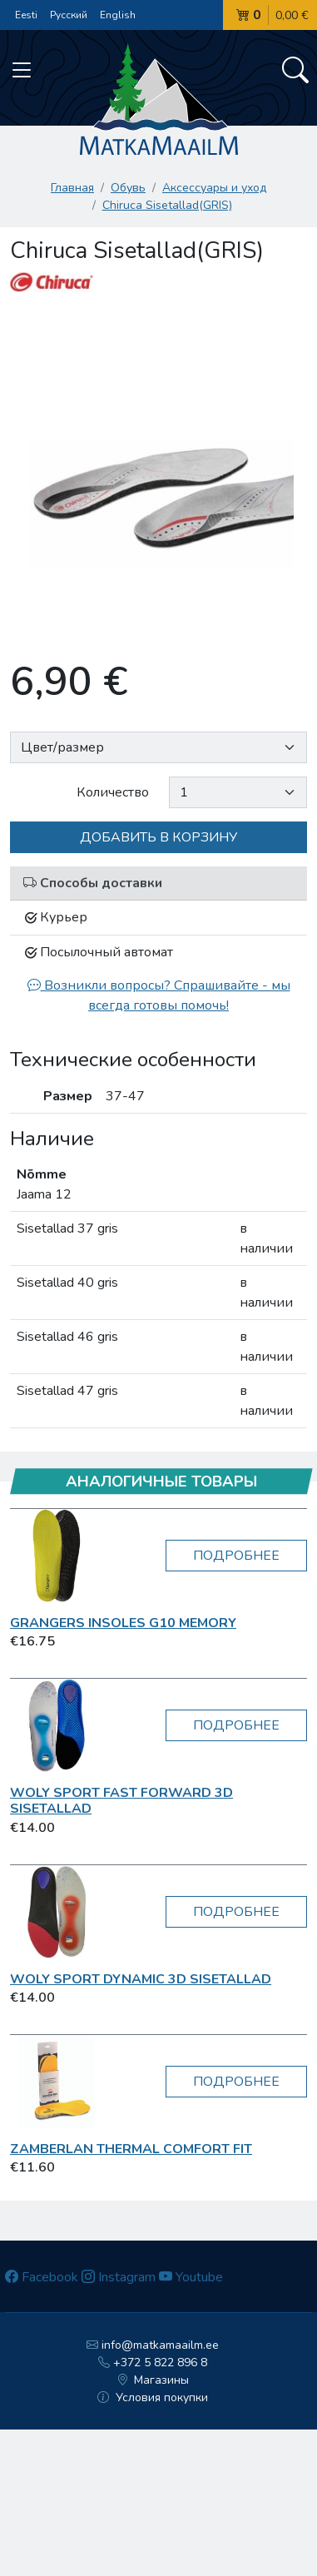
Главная (72, 188)
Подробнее (236, 1555)
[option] (158, 471)
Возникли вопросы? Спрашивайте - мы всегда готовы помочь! (158, 995)
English (118, 15)
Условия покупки (152, 2397)
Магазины (153, 2380)
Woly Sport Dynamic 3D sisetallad (140, 1979)
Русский (68, 15)
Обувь (128, 188)
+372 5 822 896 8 (152, 2362)
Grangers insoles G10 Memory (123, 1623)
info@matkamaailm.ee (153, 2345)
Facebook (41, 2277)
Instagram (119, 2277)
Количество (113, 792)
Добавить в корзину (158, 837)
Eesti (26, 15)
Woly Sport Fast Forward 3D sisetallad (121, 1801)
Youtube (191, 2277)
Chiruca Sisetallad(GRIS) (167, 205)
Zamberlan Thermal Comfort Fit (131, 2149)
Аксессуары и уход (214, 188)
